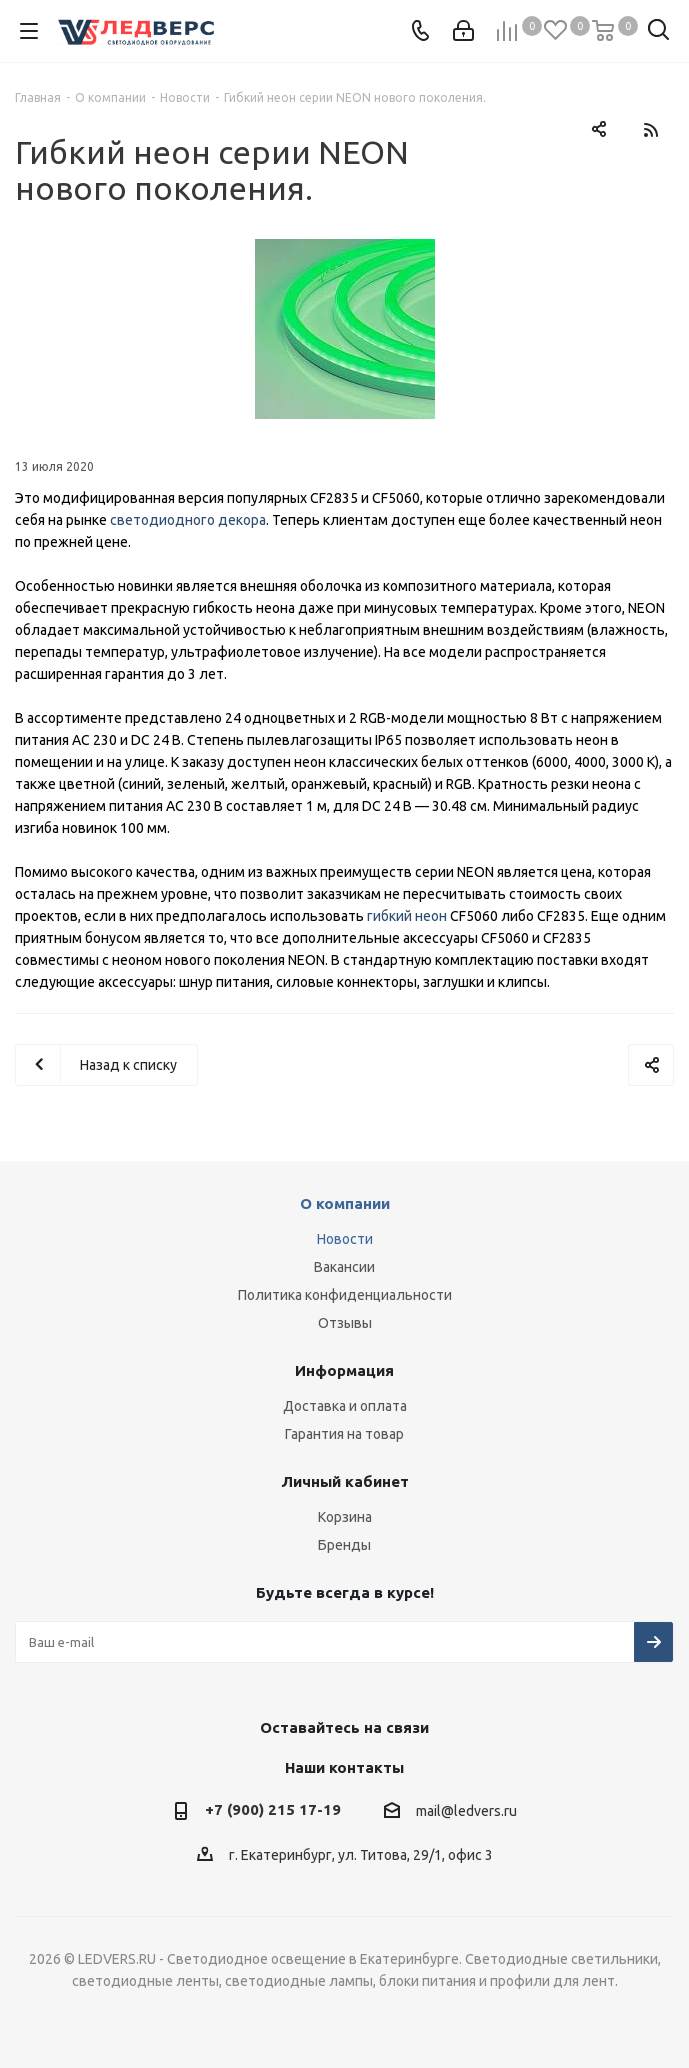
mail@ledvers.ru (466, 1811)
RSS (650, 129)
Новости (345, 1239)
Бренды (344, 1545)
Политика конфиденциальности (345, 1295)
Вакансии (344, 1267)
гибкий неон (407, 916)
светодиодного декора (188, 520)
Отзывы (345, 1323)
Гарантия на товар (344, 1434)
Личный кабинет (345, 1481)
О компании (345, 1203)
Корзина (345, 1517)
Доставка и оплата (345, 1406)
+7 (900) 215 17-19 (273, 1809)
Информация (344, 1370)
